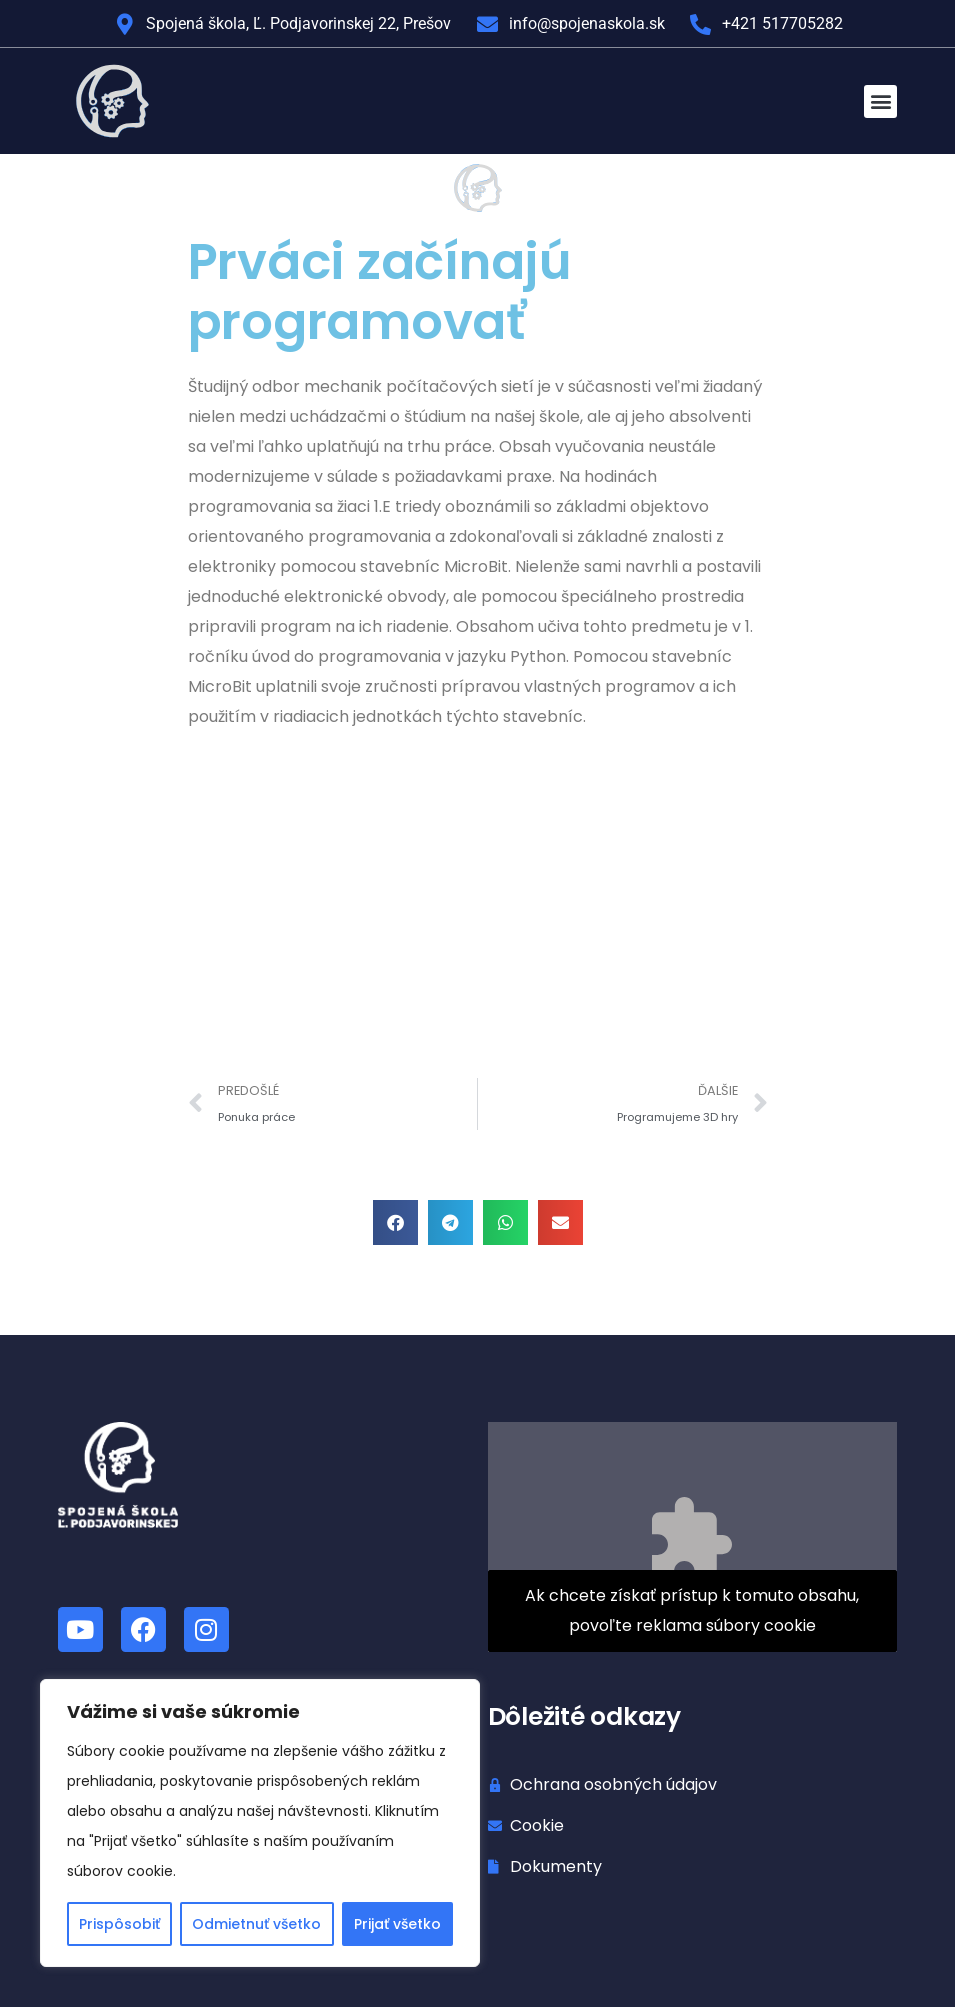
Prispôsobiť (119, 1924)
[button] (880, 101)
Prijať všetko (397, 1924)
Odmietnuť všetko (256, 1924)
